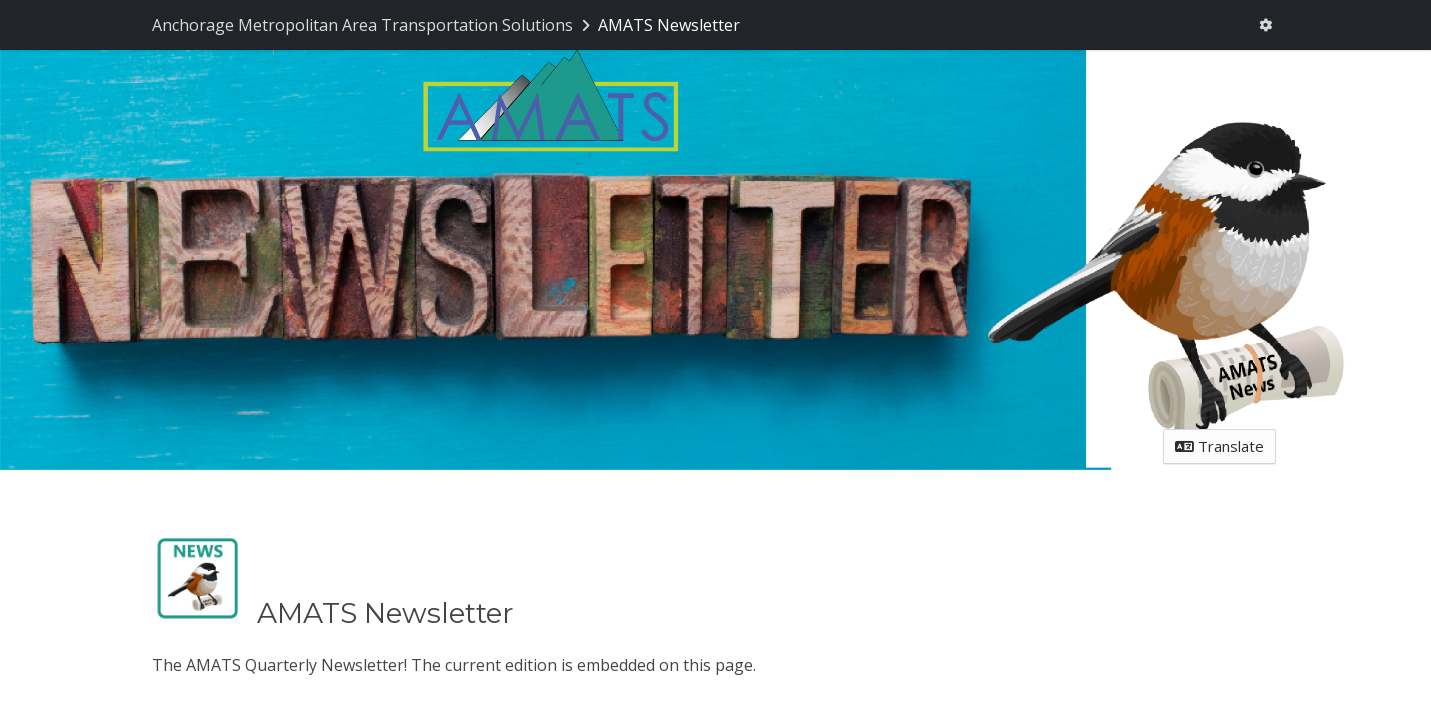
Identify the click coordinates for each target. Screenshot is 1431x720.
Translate (1219, 446)
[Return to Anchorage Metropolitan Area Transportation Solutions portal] (373, 25)
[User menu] (1265, 25)
